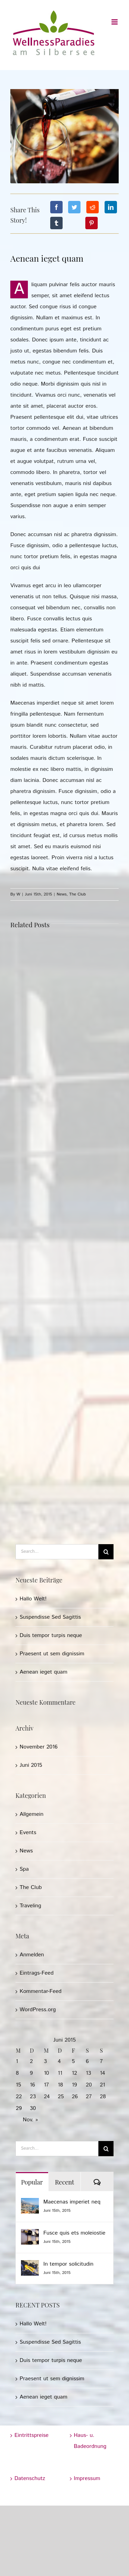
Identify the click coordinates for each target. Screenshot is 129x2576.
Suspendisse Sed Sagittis (50, 1617)
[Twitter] (74, 207)
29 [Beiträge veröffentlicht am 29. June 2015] (19, 2108)
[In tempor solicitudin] (30, 2265)
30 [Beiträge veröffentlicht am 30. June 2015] (33, 2108)
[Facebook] (56, 207)
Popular (32, 2182)
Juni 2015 (31, 1765)
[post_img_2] (64, 136)
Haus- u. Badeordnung (90, 2440)
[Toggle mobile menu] (115, 22)
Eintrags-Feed (37, 1973)
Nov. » (30, 2120)
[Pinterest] (91, 223)
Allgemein (31, 1814)
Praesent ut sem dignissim (52, 1654)
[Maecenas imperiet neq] (30, 2203)
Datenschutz (29, 2478)
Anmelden (32, 1955)
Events (28, 1833)
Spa (24, 1869)
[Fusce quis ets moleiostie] (30, 2234)
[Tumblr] (56, 223)
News (62, 894)
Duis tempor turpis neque (51, 1635)
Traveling (30, 1906)
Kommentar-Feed (41, 1991)
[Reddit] (92, 207)
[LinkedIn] (111, 207)
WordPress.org (38, 2010)
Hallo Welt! (33, 1599)
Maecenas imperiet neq (71, 2202)
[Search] (106, 1551)
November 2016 (38, 1747)
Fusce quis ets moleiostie (74, 2233)
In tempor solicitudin (68, 2264)
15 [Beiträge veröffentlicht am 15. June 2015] (18, 2085)
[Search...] (56, 1551)
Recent (64, 2182)
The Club (77, 894)
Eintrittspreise (31, 2435)
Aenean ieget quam (43, 1672)
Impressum (87, 2478)
